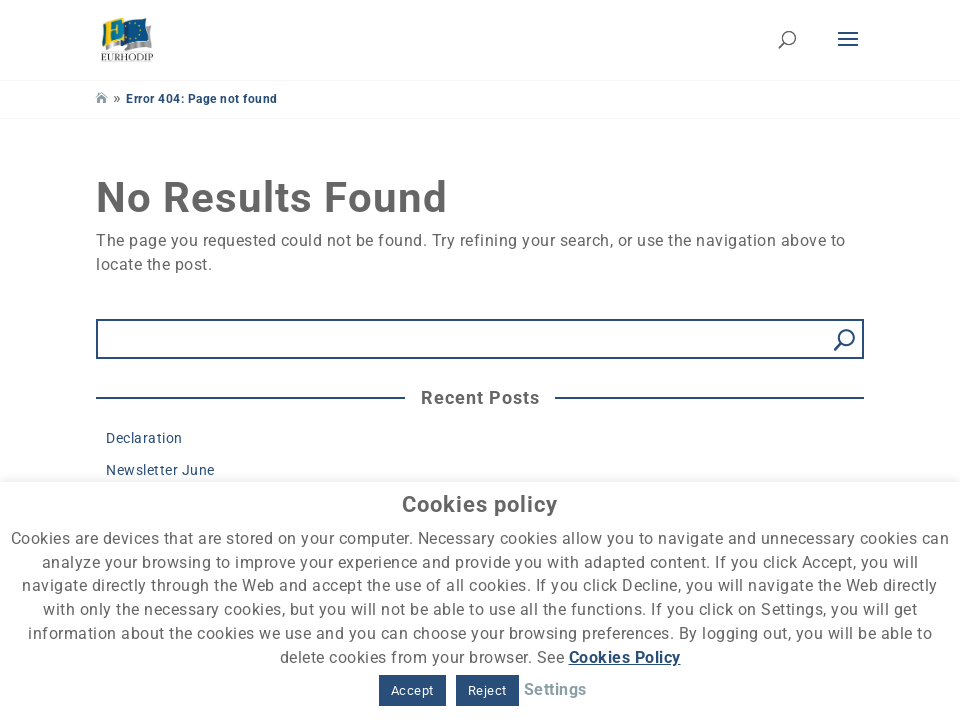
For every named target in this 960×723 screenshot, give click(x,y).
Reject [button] (487, 690)
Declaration (144, 438)
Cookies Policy (625, 657)
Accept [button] (412, 690)
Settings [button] (555, 689)
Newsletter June (160, 470)
